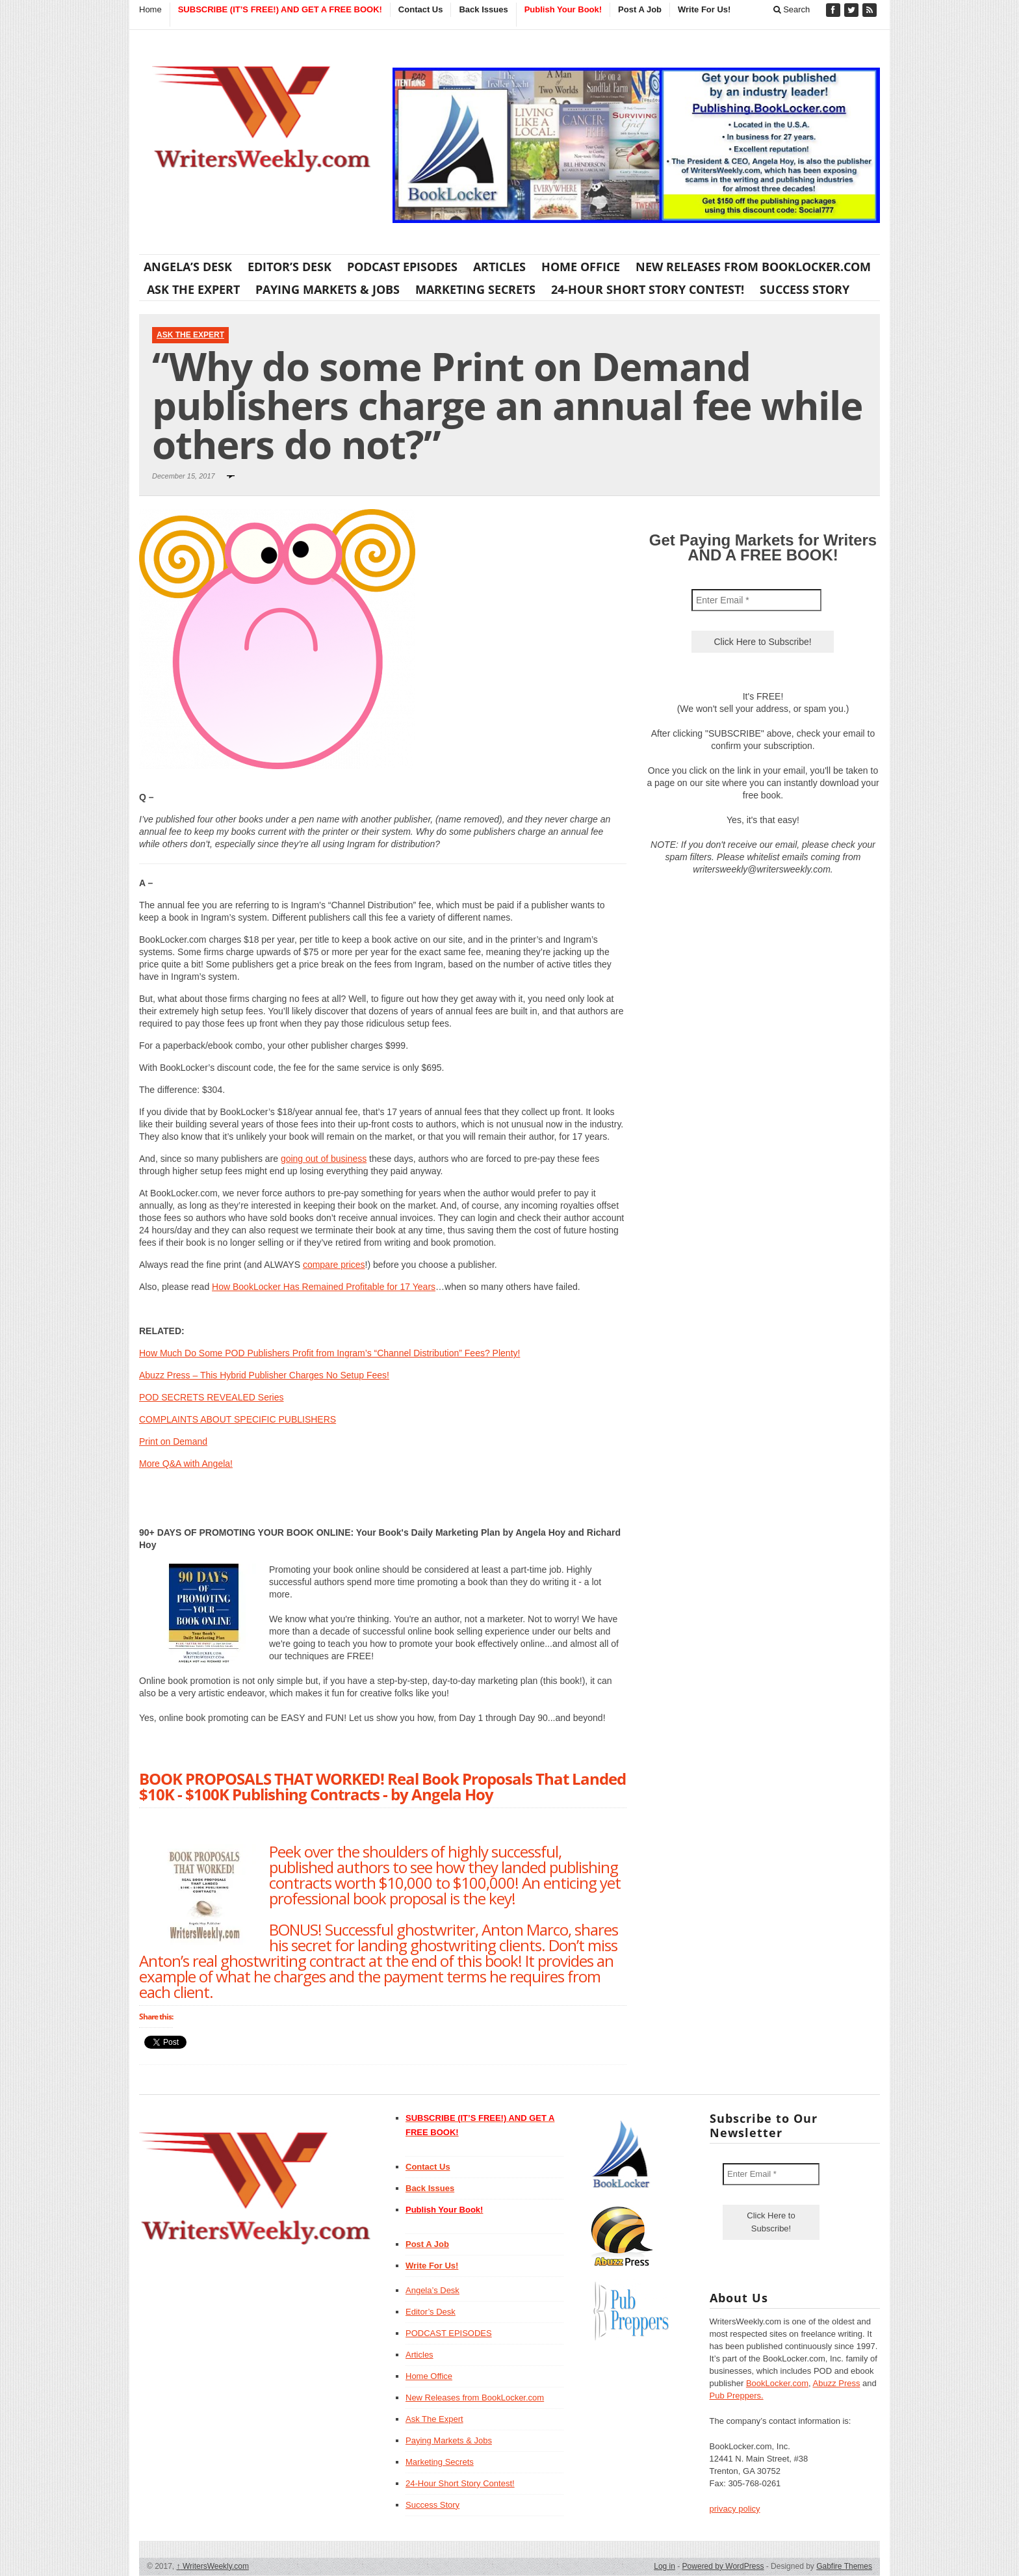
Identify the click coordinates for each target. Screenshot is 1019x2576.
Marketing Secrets (475, 289)
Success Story (804, 289)
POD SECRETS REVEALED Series (211, 1397)
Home (150, 9)
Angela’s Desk (188, 266)
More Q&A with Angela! (186, 1463)
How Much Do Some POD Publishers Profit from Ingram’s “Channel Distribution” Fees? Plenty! (329, 1353)
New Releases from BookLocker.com (753, 266)
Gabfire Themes (844, 2566)
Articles (499, 266)
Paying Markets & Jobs (327, 289)
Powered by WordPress (723, 2566)
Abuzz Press (836, 2383)
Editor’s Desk (289, 266)
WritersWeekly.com (213, 2566)
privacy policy (735, 2509)
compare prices (334, 1264)
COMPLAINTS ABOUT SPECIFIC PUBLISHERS (237, 1419)
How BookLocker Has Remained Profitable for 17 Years (323, 1286)
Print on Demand (173, 1441)
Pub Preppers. (737, 2395)
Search (791, 9)
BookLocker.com (777, 2383)
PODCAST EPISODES (402, 266)
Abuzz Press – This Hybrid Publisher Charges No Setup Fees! (264, 1375)
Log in (664, 2566)
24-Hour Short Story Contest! (647, 289)
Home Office (580, 266)
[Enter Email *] (756, 600)
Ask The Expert (193, 289)
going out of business (324, 1158)
